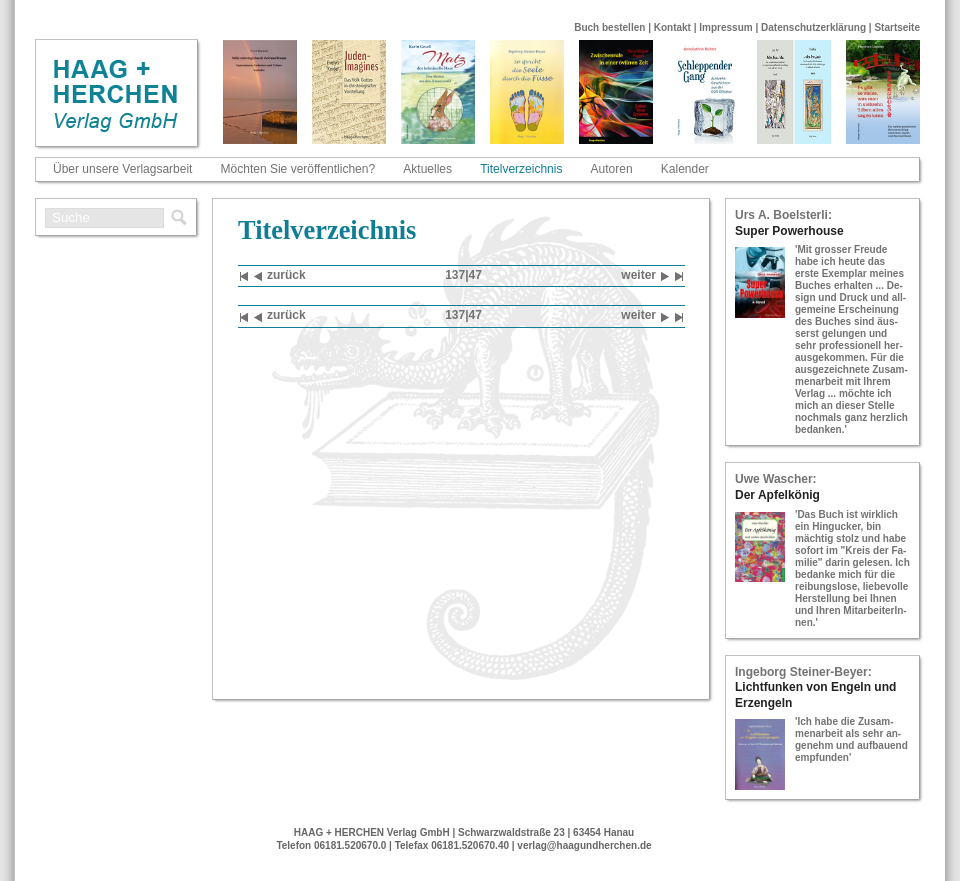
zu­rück (280, 276)
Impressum (725, 27)
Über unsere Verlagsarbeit (122, 169)
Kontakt (672, 27)
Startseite (897, 27)
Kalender (685, 169)
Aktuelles (427, 169)
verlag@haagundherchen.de (584, 845)
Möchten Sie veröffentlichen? (298, 169)
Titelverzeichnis (521, 169)
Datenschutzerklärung (813, 27)
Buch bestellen (609, 27)
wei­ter (645, 276)
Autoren (612, 169)
